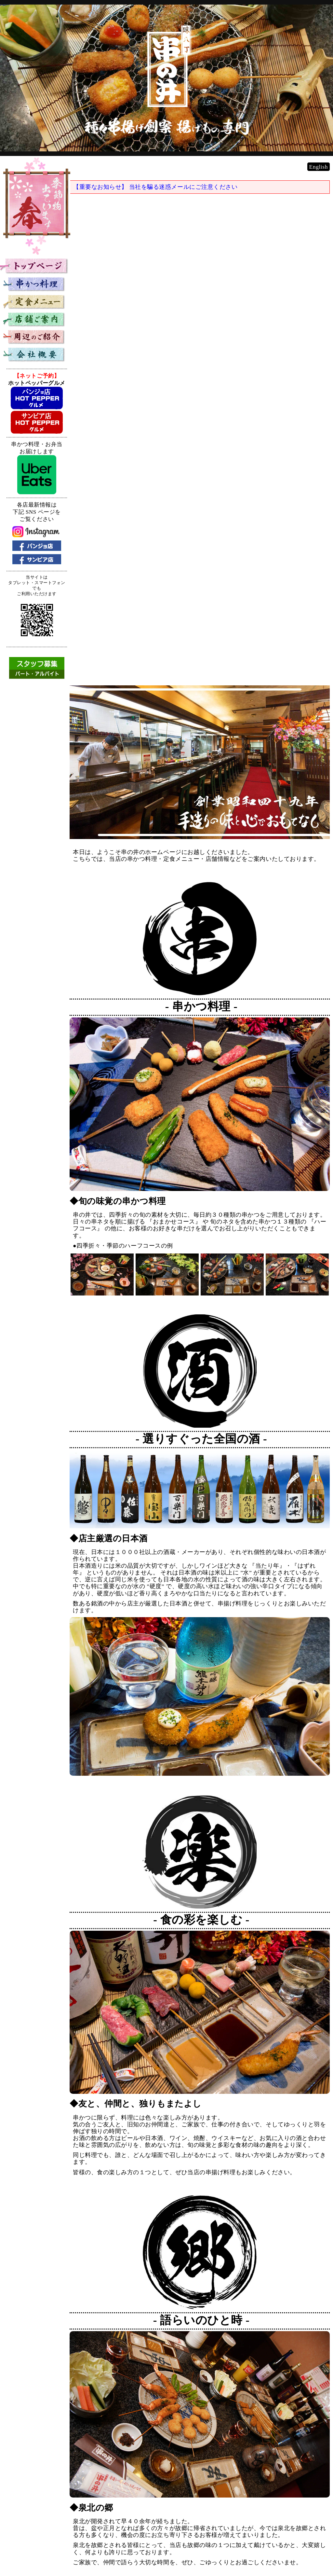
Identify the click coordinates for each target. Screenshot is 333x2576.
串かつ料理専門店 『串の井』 (290, 2530)
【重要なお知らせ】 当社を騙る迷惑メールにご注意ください (164, 197)
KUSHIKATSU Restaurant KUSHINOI (282, 2543)
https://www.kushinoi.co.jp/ (296, 2537)
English (318, 177)
